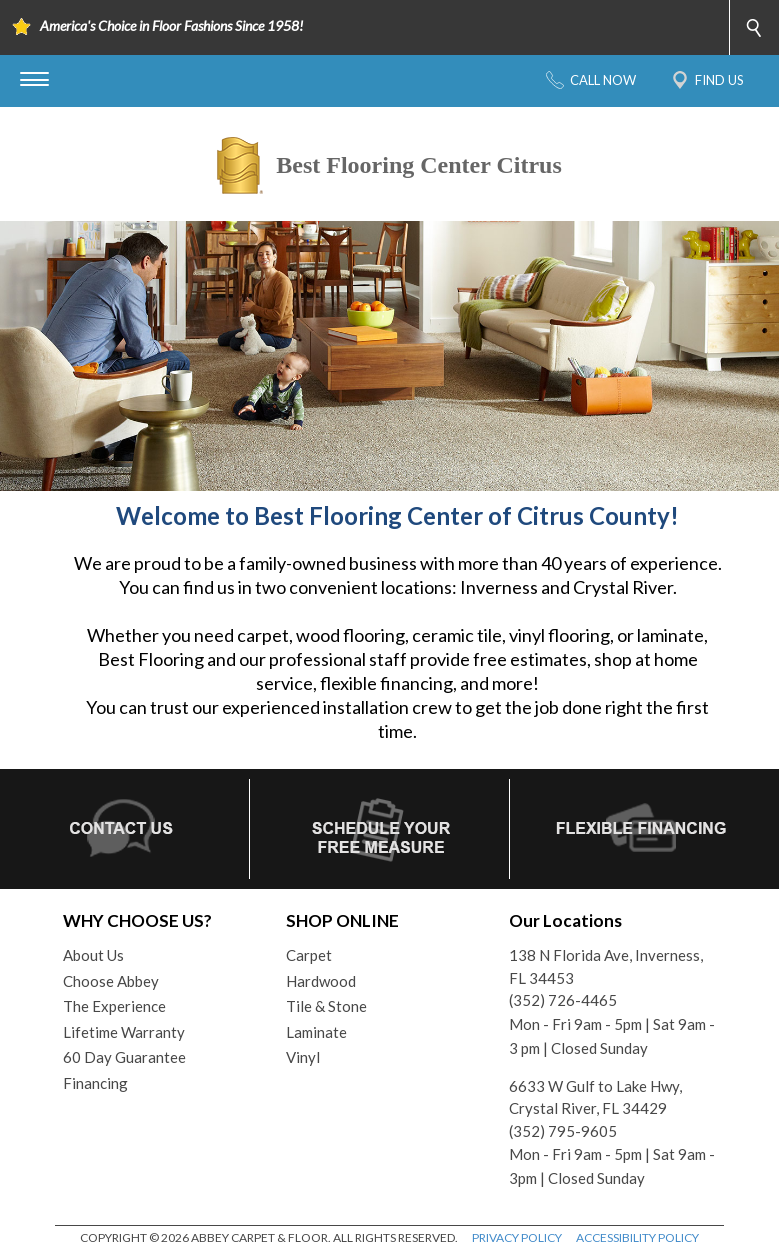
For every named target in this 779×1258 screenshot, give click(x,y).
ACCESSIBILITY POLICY (637, 1237)
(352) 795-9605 (563, 1131)
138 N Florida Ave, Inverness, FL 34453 (606, 966)
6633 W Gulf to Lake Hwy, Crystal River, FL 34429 (595, 1097)
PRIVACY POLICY (517, 1237)
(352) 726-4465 (563, 1000)
